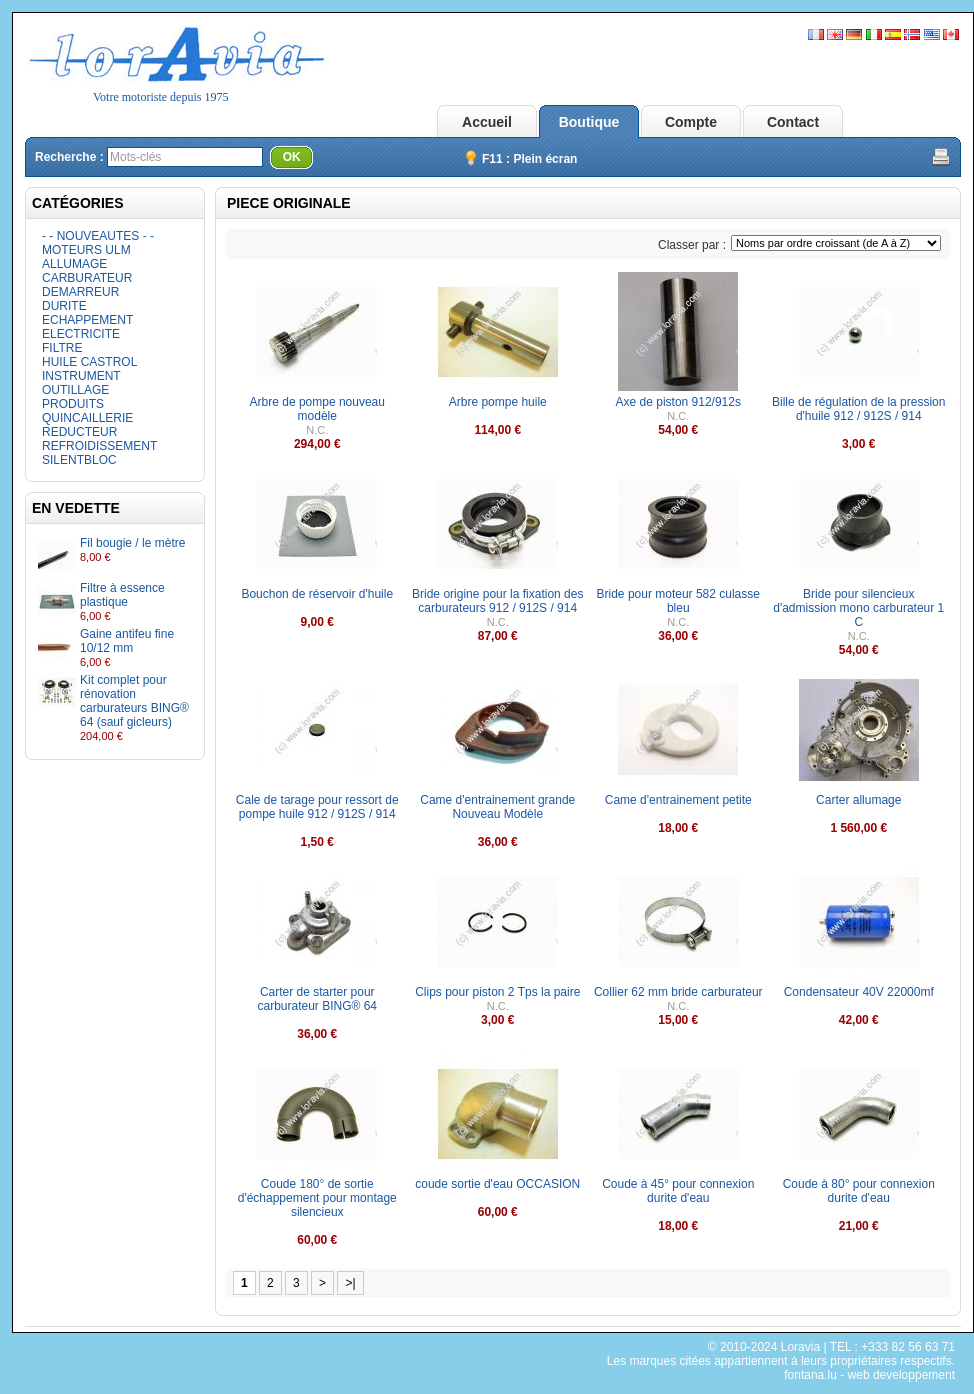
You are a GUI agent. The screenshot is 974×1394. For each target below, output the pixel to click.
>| (350, 1283)
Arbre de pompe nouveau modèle (317, 409)
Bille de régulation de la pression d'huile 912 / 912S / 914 (858, 409)
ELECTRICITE (81, 334)
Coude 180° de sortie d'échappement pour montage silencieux (317, 1198)
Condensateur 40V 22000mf (859, 992)
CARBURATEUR (87, 278)
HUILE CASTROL (89, 362)
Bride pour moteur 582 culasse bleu (678, 601)
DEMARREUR (80, 292)
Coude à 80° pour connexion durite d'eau (859, 1191)
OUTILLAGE (75, 390)
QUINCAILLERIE (87, 418)
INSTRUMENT (81, 376)
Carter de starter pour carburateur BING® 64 (317, 999)
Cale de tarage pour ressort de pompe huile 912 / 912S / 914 (317, 807)
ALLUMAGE (74, 264)
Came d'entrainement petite (678, 800)
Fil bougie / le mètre (132, 543)
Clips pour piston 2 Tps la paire (497, 992)
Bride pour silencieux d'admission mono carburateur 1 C (858, 608)
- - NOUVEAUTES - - (98, 236)
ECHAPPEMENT (87, 320)
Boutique (589, 122)
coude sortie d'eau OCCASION (497, 1184)
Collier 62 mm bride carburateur (678, 992)
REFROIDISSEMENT (99, 446)
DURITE (64, 306)
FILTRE (62, 348)
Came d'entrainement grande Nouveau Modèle (497, 807)
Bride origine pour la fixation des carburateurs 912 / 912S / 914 (497, 601)
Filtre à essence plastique (122, 595)
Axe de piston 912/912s (678, 402)
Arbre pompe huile (498, 402)
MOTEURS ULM (86, 250)
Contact (793, 122)
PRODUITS (73, 404)
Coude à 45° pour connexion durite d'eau (678, 1191)
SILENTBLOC (79, 460)
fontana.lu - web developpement (869, 1375)
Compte (691, 122)
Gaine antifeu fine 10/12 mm (127, 641)
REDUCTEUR (79, 432)
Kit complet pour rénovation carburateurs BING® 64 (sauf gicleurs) (134, 701)
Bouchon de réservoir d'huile (317, 594)
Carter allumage (858, 800)
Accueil (487, 122)
